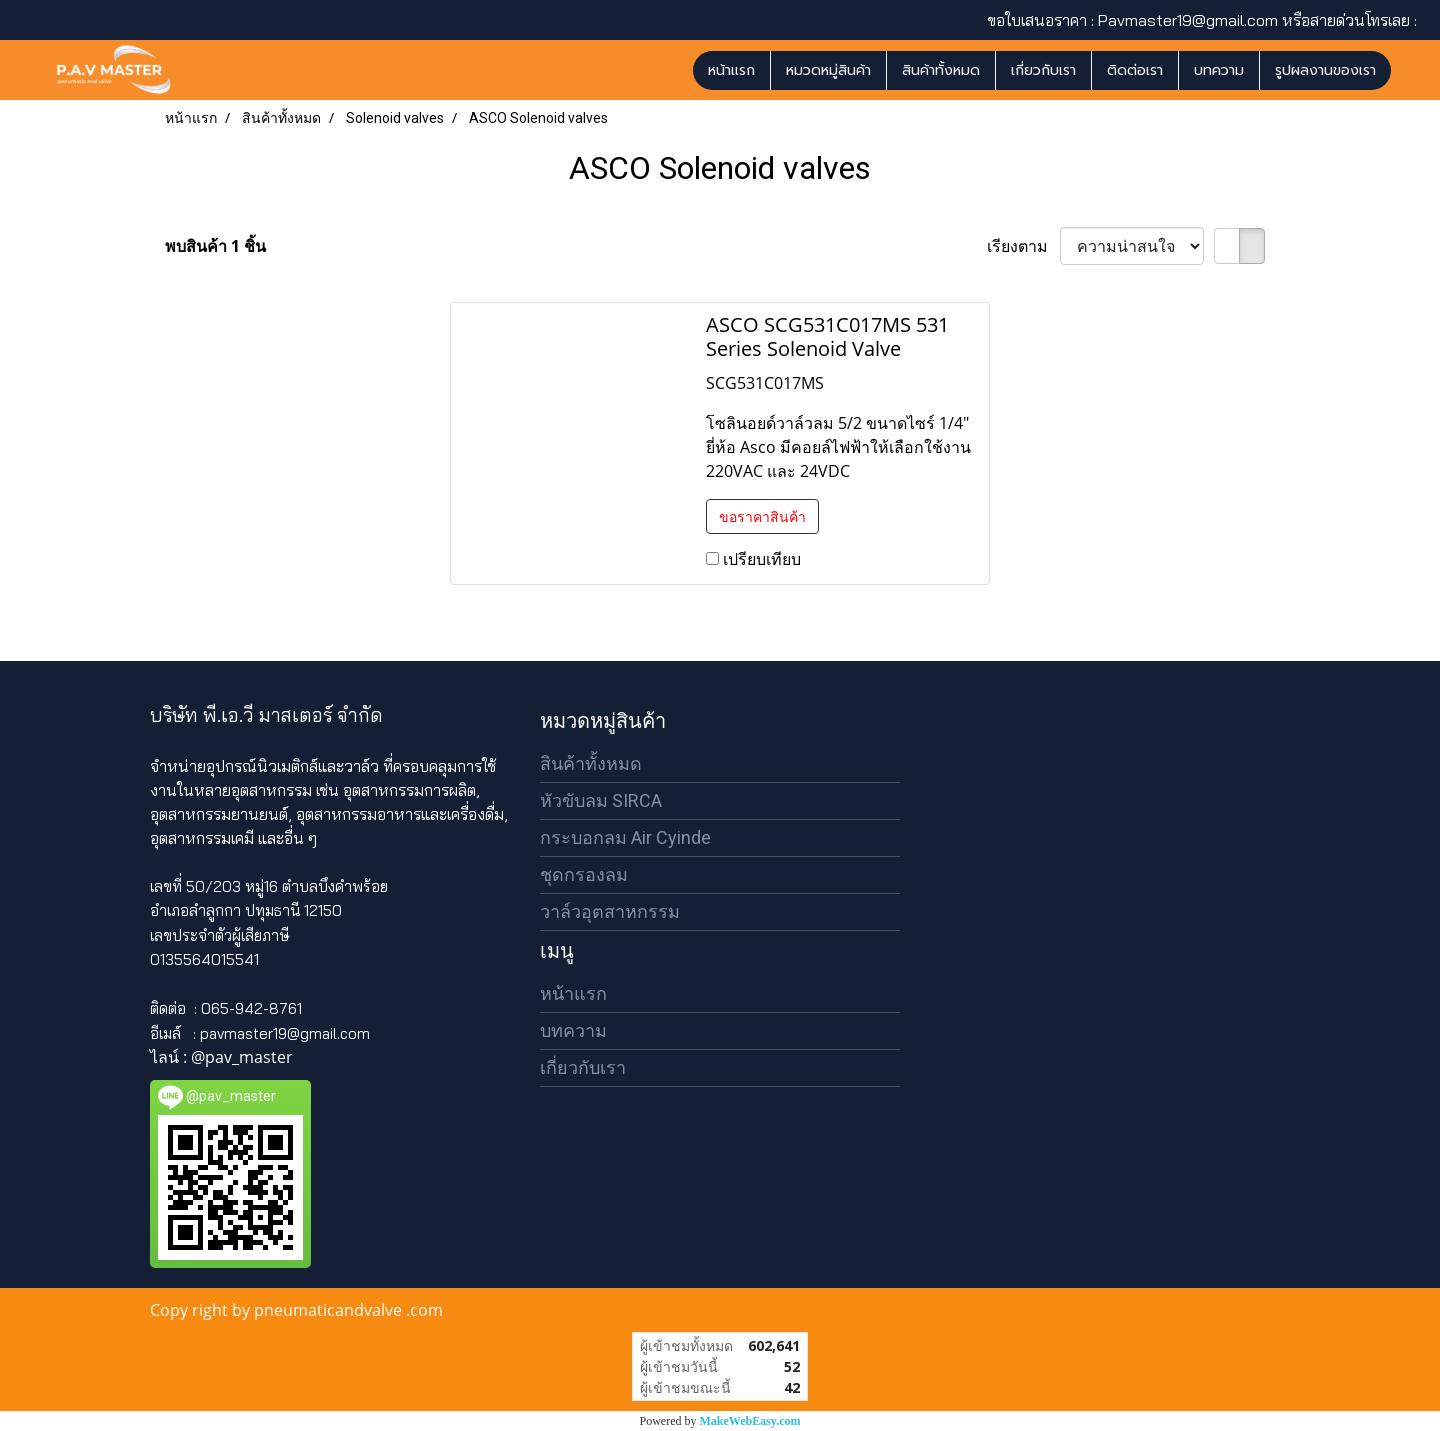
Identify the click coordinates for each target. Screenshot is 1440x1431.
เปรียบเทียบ (762, 559)
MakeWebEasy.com (750, 1421)
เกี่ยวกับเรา (1043, 70)
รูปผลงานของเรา (1325, 70)
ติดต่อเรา (1135, 70)
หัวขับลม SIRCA (601, 800)
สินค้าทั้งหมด (941, 70)
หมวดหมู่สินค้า (828, 70)
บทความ (1219, 70)
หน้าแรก (731, 70)
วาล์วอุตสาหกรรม (610, 911)
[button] (1409, 70)
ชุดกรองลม (584, 874)
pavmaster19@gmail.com (285, 1033)
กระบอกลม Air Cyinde (625, 837)
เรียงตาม (1023, 246)
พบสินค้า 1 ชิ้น (215, 246)
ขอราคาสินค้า (762, 516)
